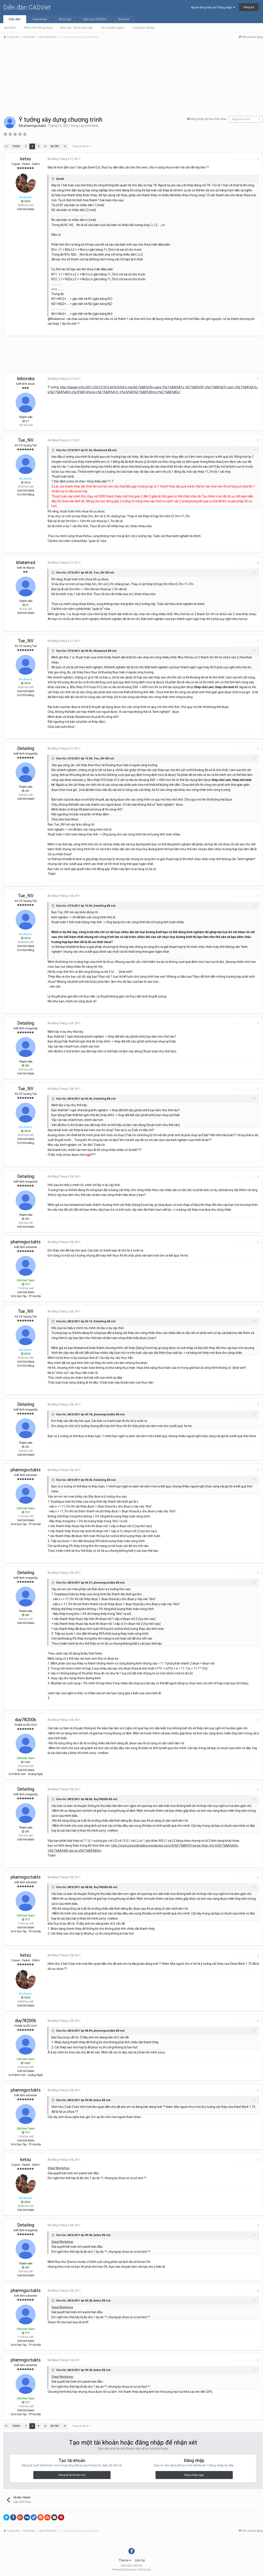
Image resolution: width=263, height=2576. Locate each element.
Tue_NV (26, 440)
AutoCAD (10, 27)
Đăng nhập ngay (194, 2475)
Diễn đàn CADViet (27, 7)
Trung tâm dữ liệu (143, 27)
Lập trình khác (88, 125)
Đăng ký (249, 7)
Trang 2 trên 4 (81, 146)
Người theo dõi (241, 119)
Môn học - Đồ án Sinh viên (76, 27)
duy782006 (25, 1719)
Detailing (25, 748)
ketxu (25, 158)
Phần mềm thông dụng (38, 27)
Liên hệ (140, 2560)
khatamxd (25, 562)
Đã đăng (64, 159)
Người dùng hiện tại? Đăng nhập (213, 7)
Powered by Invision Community (131, 2569)
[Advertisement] (133, 75)
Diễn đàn (15, 19)
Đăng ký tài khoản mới (71, 2475)
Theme (124, 2560)
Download (40, 19)
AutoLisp (65, 19)
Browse (124, 19)
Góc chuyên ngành (112, 27)
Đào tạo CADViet (95, 19)
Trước (16, 146)
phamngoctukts (35, 125)
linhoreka (25, 378)
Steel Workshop (59, 2168)
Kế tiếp (55, 146)
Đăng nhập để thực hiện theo (208, 119)
